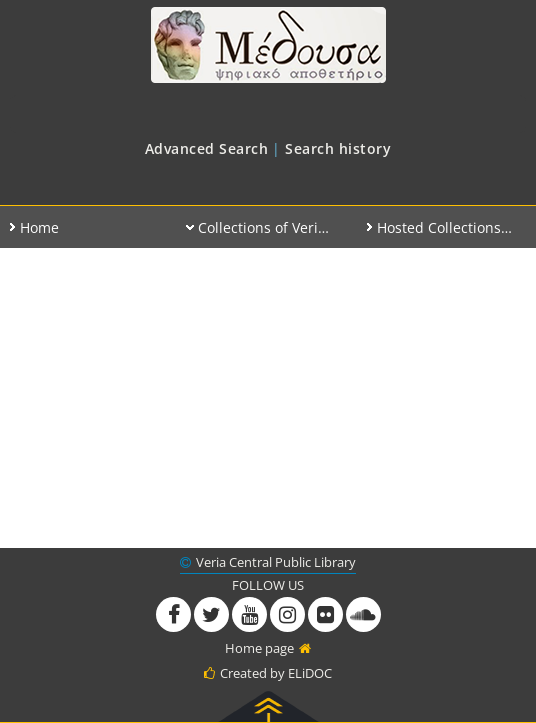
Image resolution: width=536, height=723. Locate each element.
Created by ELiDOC (276, 673)
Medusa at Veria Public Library (268, 45)
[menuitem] (207, 148)
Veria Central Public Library (276, 562)
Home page (259, 648)
